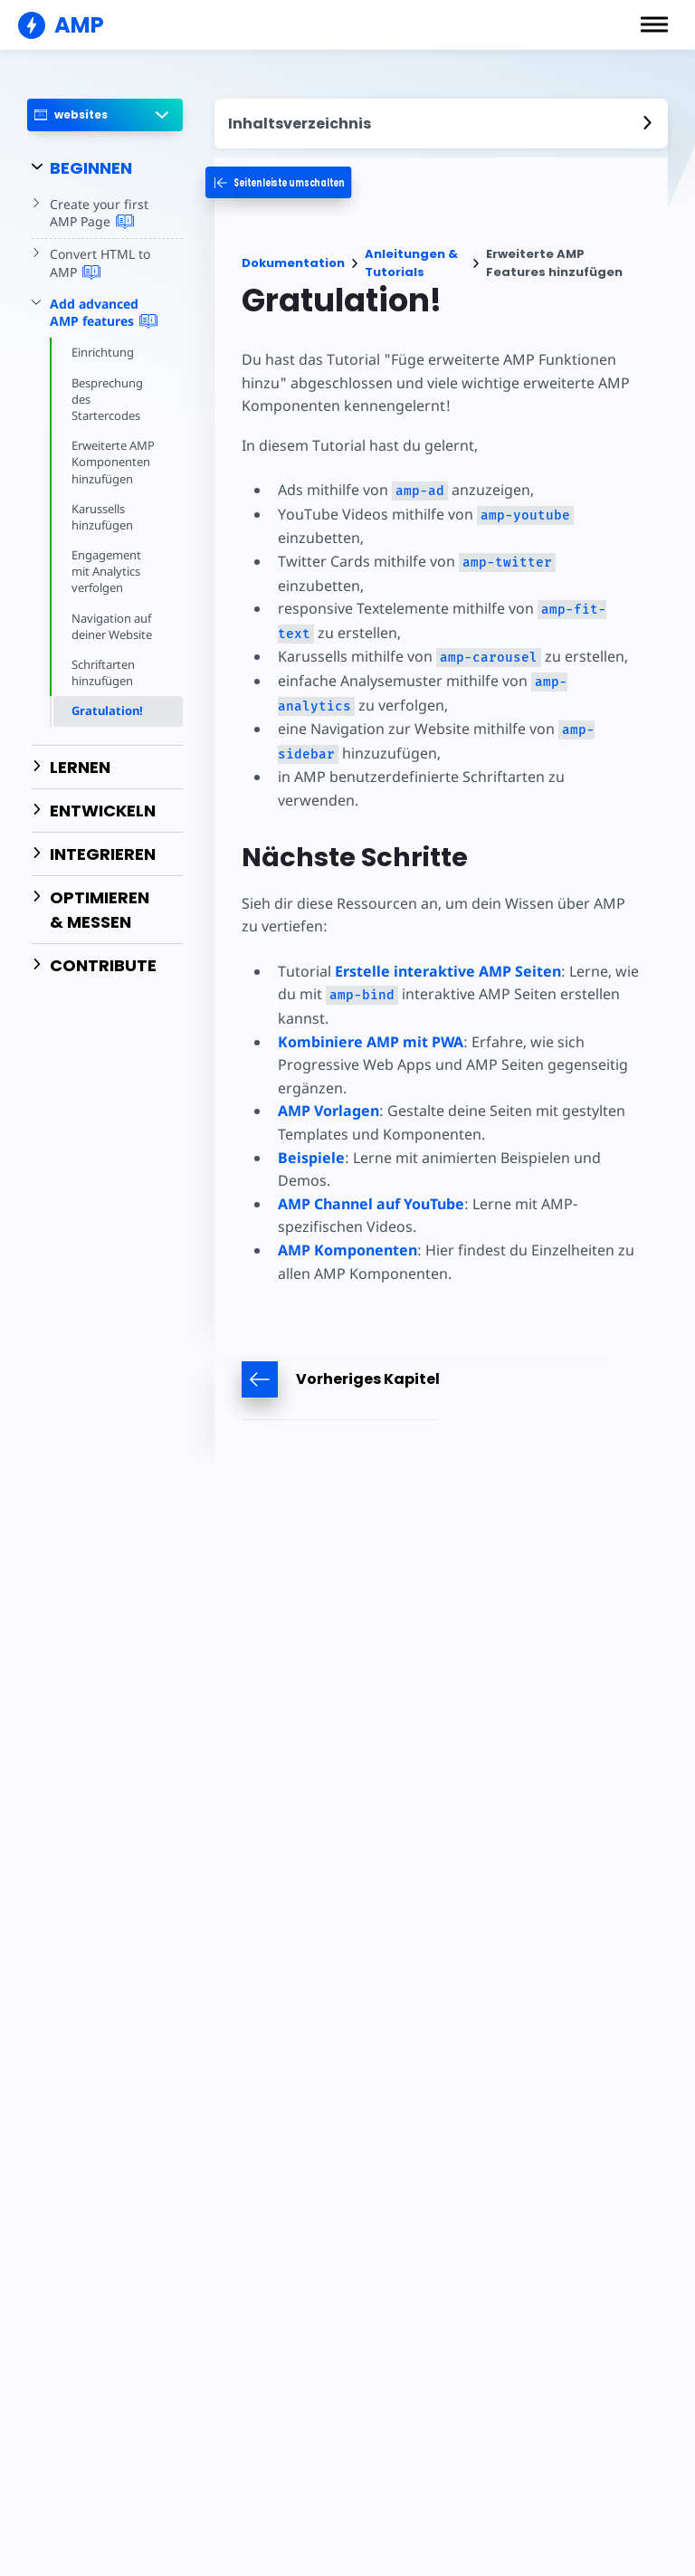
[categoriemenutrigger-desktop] (299, 182)
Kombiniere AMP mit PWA (370, 1016)
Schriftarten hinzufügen (104, 672)
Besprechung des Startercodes (108, 399)
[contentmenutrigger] (441, 123)
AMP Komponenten (347, 1225)
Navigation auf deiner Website (113, 626)
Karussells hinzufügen (102, 517)
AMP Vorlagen (328, 1086)
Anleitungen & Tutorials (411, 263)
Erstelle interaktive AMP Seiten (446, 946)
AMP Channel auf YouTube (371, 1178)
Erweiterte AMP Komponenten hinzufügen (114, 461)
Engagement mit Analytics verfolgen (106, 571)
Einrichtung (103, 352)
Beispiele (311, 1132)
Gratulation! (107, 710)
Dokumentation (293, 263)
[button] (654, 24)
